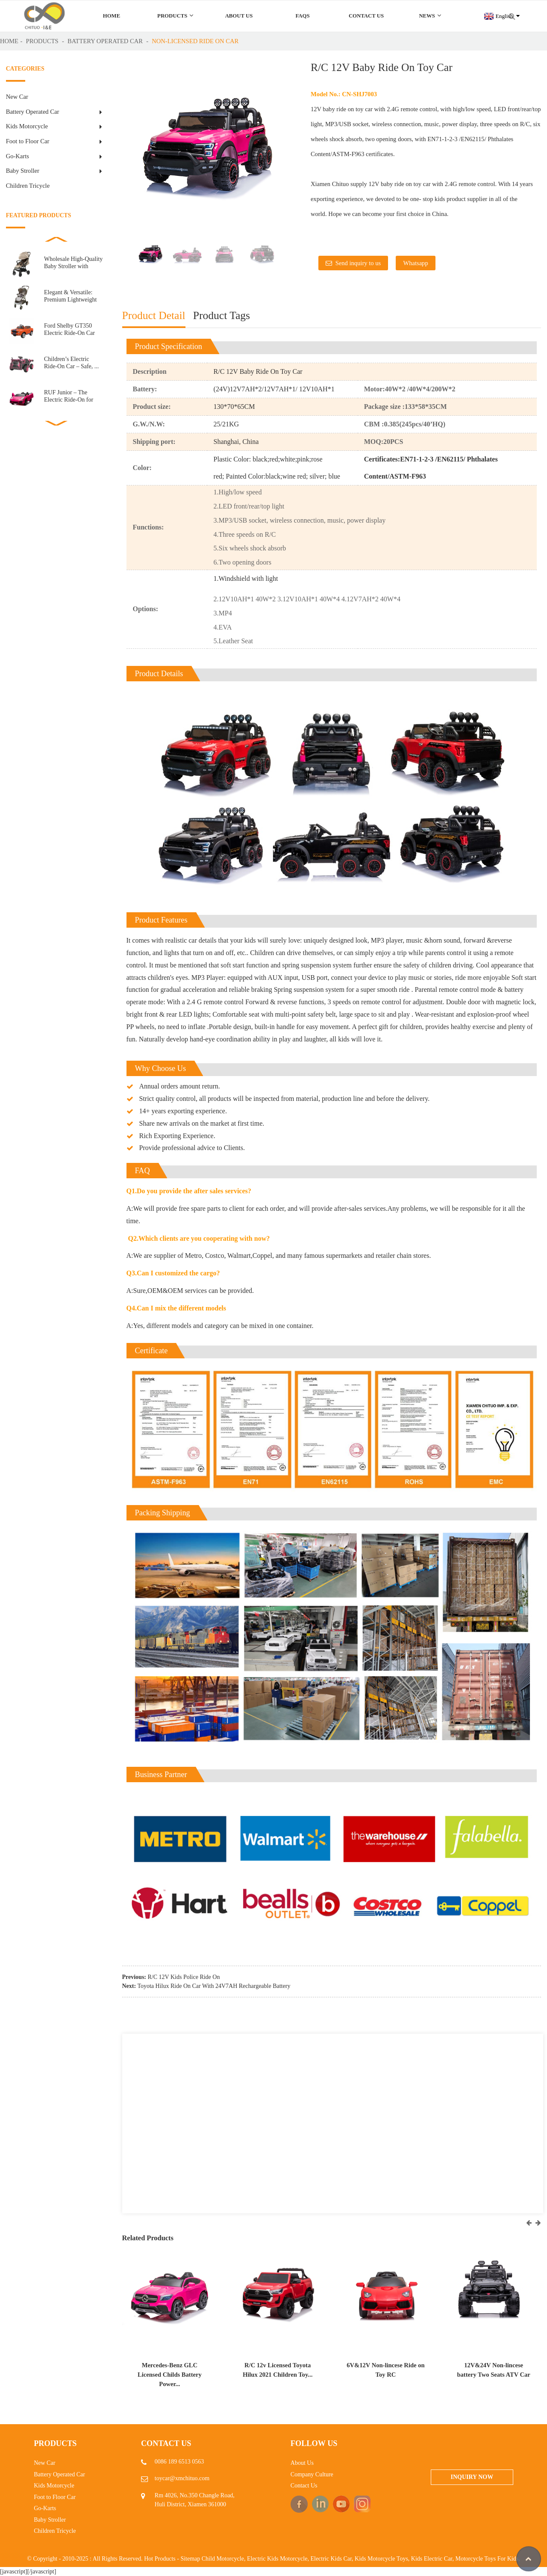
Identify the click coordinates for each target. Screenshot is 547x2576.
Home (111, 16)
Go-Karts (17, 156)
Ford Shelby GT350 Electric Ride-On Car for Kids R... (69, 329)
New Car (17, 96)
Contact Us (366, 16)
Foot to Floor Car (28, 141)
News (430, 16)
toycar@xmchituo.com (182, 2478)
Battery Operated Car (105, 41)
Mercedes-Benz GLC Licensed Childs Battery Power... (170, 2374)
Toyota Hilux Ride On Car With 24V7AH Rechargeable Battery (213, 1986)
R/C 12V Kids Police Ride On (184, 1977)
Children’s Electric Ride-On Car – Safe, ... (71, 362)
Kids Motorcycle (27, 126)
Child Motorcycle (223, 2558)
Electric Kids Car (331, 2558)
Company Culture (312, 2474)
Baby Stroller (22, 170)
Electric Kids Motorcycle (277, 2558)
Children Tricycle (28, 185)
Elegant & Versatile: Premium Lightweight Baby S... (70, 296)
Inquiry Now (471, 2477)
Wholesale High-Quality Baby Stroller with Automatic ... (73, 263)
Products (175, 16)
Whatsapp (415, 263)
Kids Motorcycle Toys (381, 2558)
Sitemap (190, 2558)
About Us (239, 16)
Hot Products (160, 2558)
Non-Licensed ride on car (195, 41)
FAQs (302, 16)
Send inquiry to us (358, 263)
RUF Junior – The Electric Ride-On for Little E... (68, 396)
